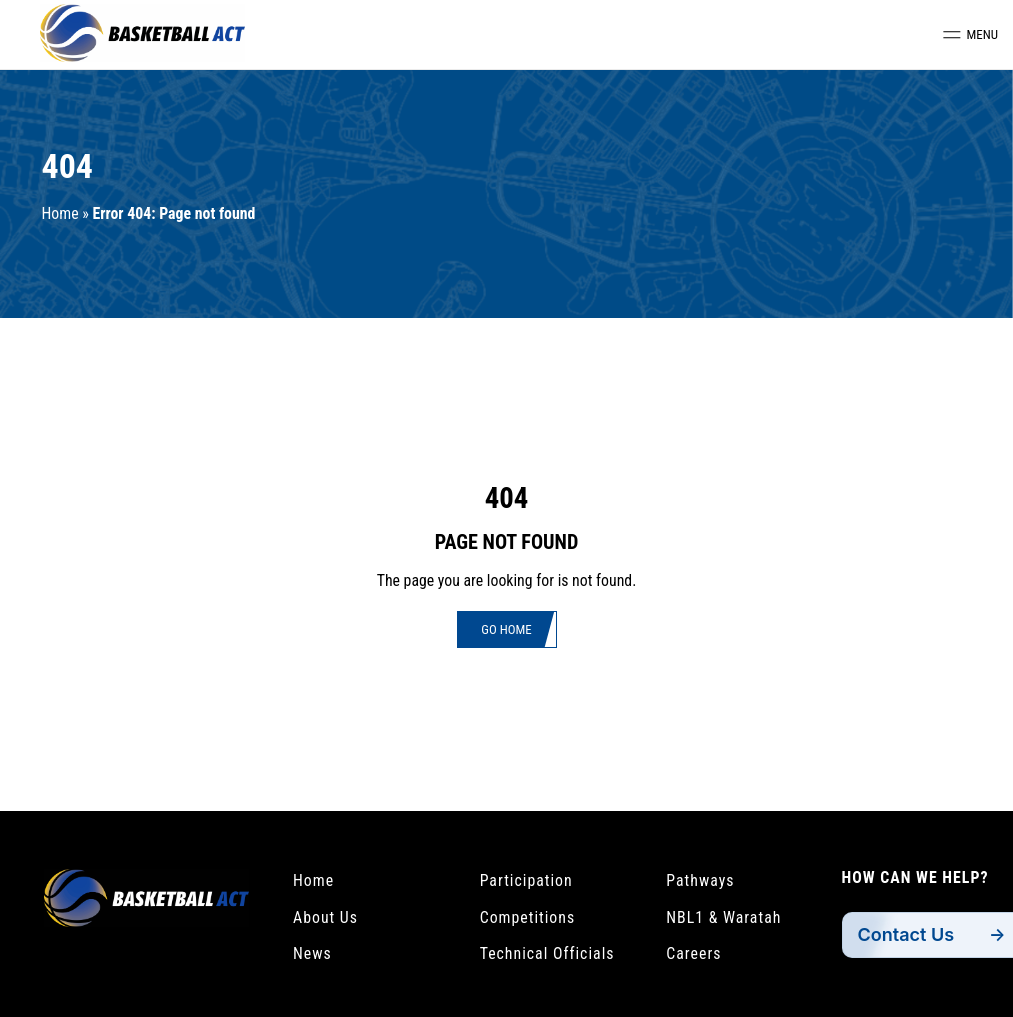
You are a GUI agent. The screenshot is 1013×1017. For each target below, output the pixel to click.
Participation (526, 880)
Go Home (506, 629)
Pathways (700, 880)
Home (60, 213)
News (312, 953)
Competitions (528, 917)
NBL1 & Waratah (723, 917)
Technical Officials (547, 953)
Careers (693, 953)
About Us (325, 917)
